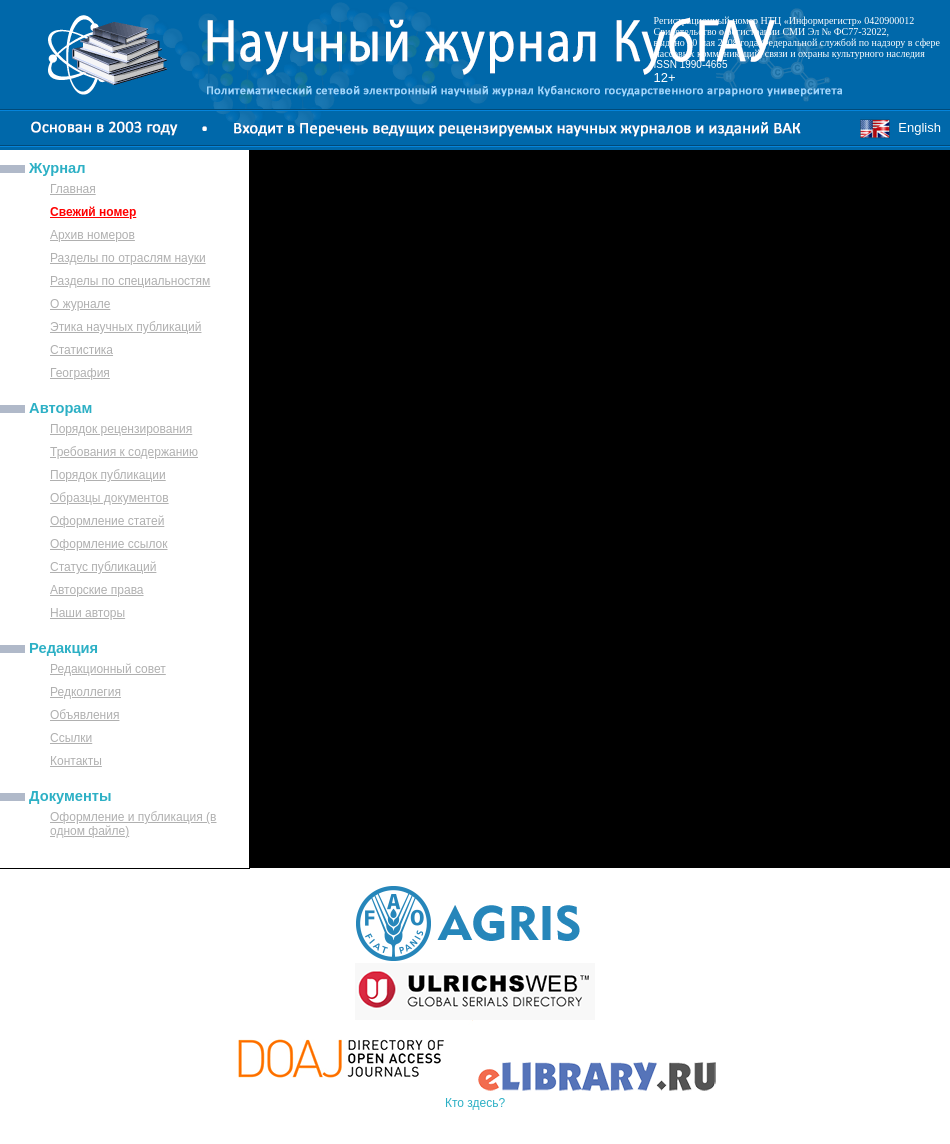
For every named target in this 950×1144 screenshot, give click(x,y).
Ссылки (71, 738)
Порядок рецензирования (121, 429)
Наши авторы (87, 613)
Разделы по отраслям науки (128, 258)
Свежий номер (93, 212)
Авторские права (97, 590)
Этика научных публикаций (126, 327)
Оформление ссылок (109, 544)
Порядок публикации (108, 475)
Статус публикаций (103, 567)
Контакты (76, 761)
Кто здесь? (475, 1103)
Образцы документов (109, 498)
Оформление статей (107, 521)
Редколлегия (85, 692)
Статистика (81, 350)
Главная (73, 189)
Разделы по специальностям (130, 281)
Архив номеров (92, 235)
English (900, 127)
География (80, 373)
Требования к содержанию (124, 452)
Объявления (84, 715)
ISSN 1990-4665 (691, 64)
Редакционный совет (108, 669)
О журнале (80, 304)
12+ (665, 77)
